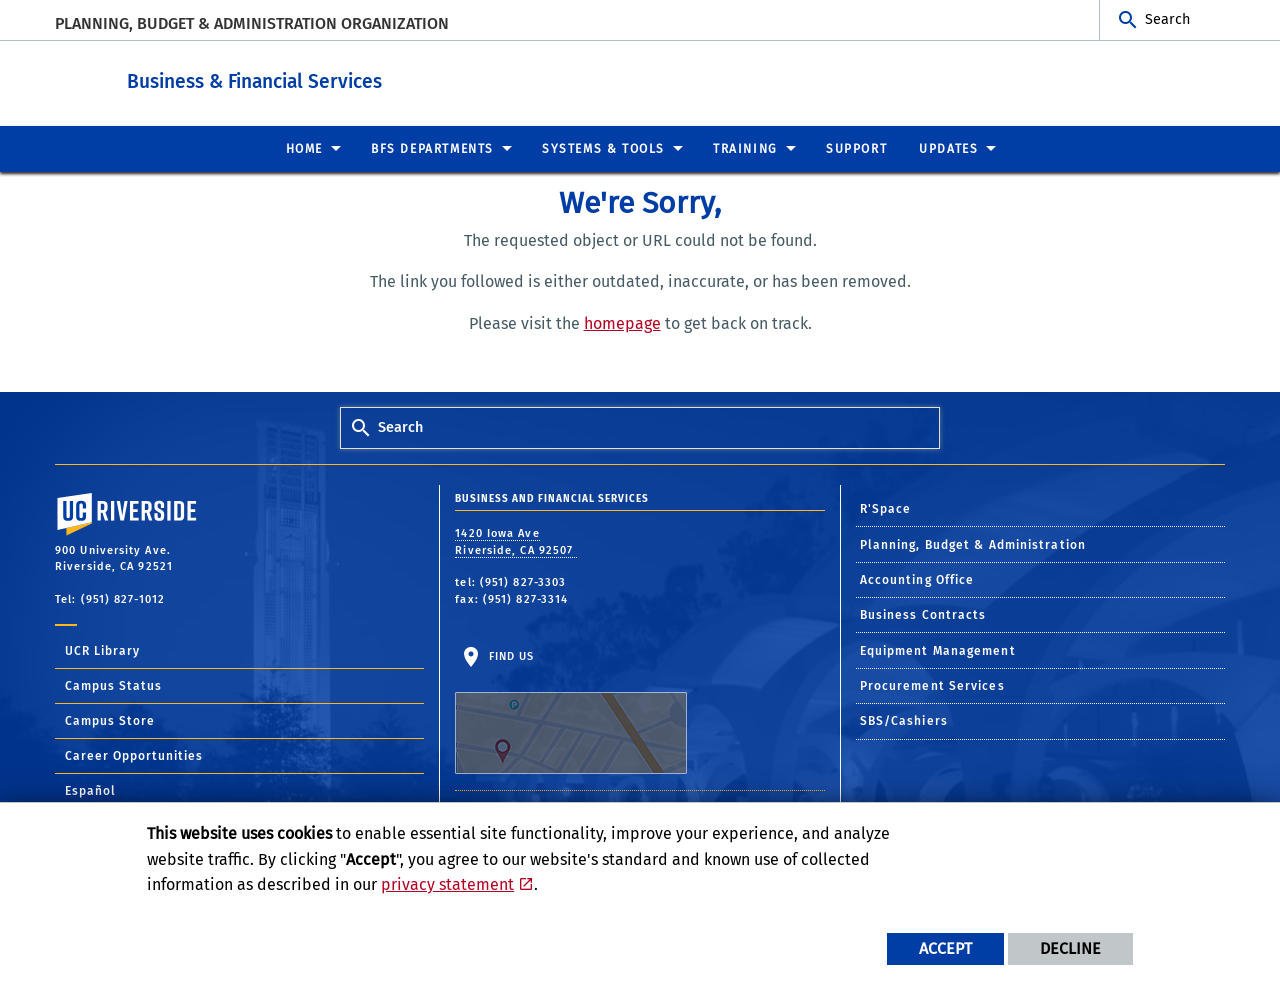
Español (90, 790)
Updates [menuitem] (948, 148)
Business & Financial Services (377, 78)
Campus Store (110, 720)
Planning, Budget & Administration (973, 544)
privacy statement (447, 884)
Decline (1070, 948)
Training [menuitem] (745, 148)
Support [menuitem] (856, 148)
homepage (622, 322)
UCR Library (102, 650)
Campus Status (113, 685)
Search (1167, 19)
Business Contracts (923, 614)
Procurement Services (932, 685)
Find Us (571, 711)
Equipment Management (938, 650)
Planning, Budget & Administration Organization (252, 23)
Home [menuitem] (304, 148)
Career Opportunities (134, 755)
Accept (945, 948)
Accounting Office (917, 579)
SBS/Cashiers (904, 720)
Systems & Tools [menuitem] (603, 148)
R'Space (886, 508)
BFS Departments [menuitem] (432, 148)
